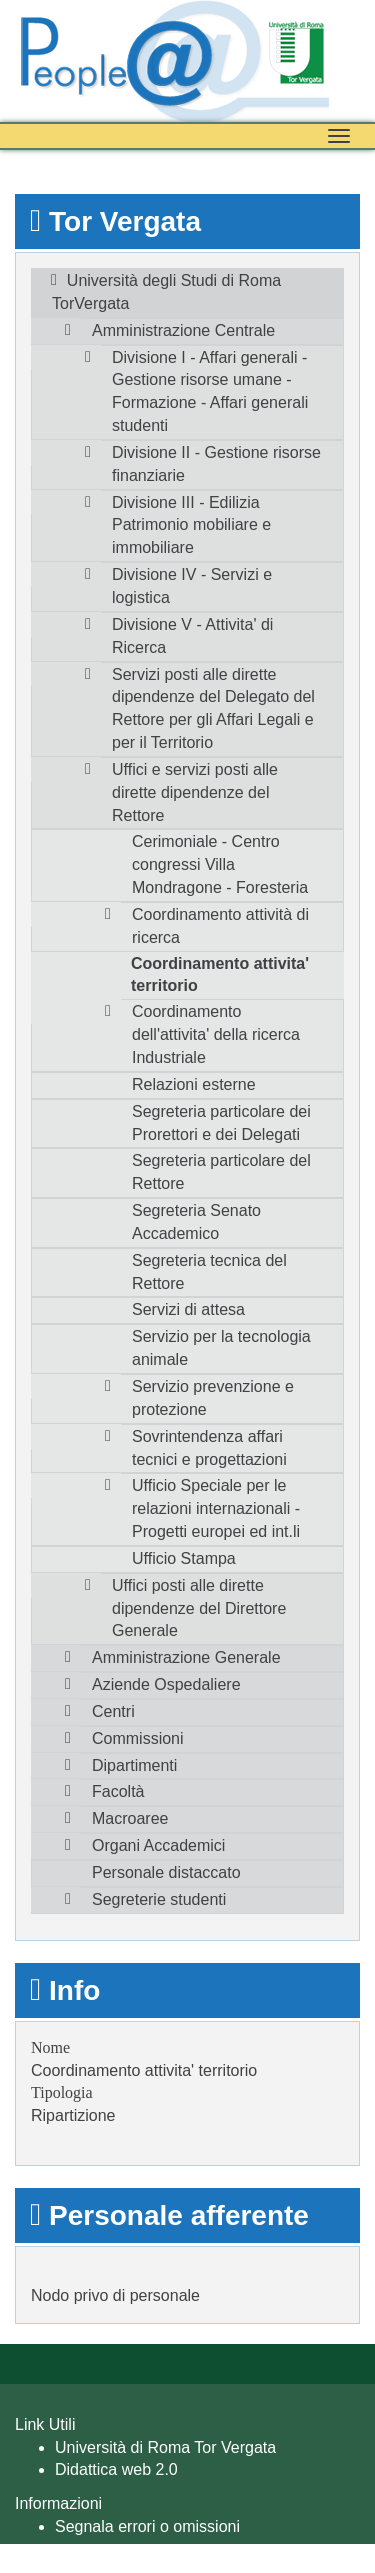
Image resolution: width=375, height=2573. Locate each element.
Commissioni (138, 1738)
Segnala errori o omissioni (147, 2526)
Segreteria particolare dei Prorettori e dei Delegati (221, 1123)
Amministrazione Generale (186, 1657)
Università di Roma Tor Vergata (165, 2447)
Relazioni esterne (194, 1084)
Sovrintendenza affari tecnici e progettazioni (209, 1448)
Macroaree (130, 1818)
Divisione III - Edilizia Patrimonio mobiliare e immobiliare (191, 525)
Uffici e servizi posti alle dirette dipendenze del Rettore (195, 792)
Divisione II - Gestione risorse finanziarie (216, 464)
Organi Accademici (158, 1845)
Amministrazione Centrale (183, 330)
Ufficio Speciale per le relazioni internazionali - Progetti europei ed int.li (216, 1508)
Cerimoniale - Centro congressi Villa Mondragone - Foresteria (220, 864)
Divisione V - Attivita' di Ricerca (192, 636)
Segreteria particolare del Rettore (221, 1172)
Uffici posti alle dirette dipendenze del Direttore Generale (199, 1608)
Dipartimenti (134, 1765)
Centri (113, 1711)
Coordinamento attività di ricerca (220, 926)
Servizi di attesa (188, 1309)
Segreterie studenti (159, 1899)
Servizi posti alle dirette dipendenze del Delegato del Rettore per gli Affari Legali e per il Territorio (213, 709)
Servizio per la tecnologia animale (221, 1348)
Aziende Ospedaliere (166, 1684)
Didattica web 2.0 (116, 2469)
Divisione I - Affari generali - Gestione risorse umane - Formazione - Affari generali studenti (210, 392)
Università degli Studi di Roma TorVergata (166, 292)
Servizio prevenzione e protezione (213, 1398)
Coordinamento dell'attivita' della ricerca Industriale (216, 1034)
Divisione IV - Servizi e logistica (192, 586)
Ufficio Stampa (184, 1558)
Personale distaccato (166, 1872)
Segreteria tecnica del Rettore (209, 1272)
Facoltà (118, 1791)
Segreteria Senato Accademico (196, 1222)
